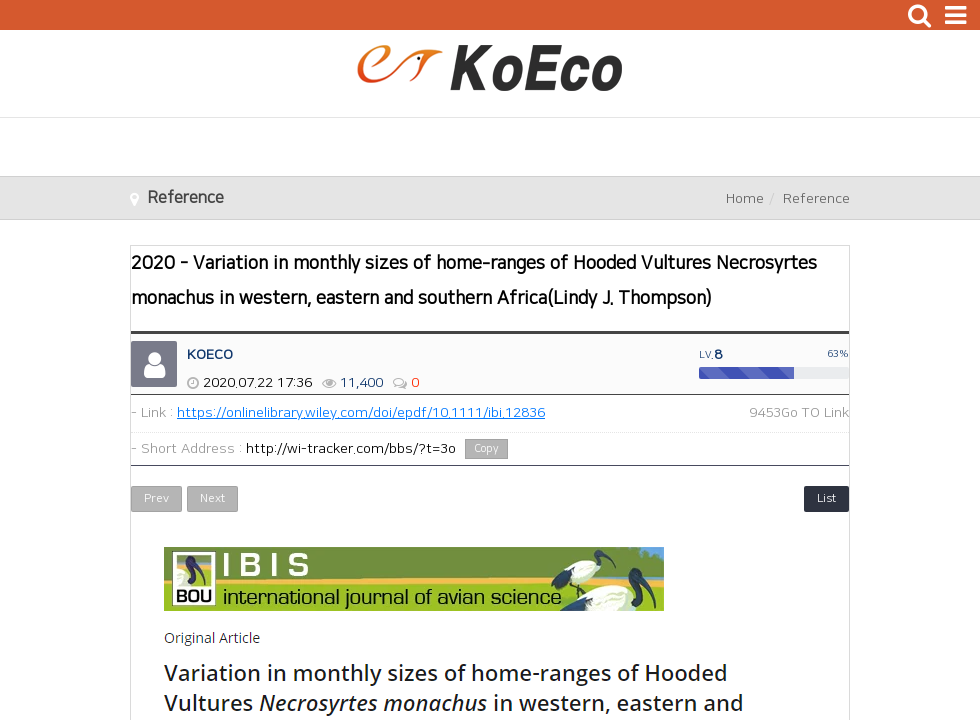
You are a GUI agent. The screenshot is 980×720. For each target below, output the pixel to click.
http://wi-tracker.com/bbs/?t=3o (351, 449)
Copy (486, 449)
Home (745, 199)
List (826, 498)
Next (212, 498)
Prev (156, 498)
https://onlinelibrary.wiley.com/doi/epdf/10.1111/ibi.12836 (361, 413)
